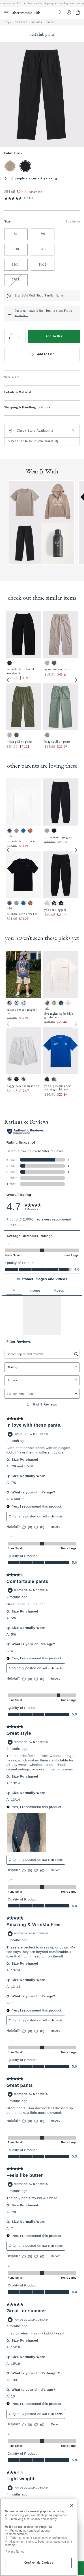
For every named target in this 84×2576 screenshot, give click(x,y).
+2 (47, 1009)
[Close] (72, 2505)
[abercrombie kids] (26, 12)
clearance (21, 22)
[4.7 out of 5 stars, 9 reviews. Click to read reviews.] (18, 198)
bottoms (36, 22)
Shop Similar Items (50, 295)
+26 (9, 836)
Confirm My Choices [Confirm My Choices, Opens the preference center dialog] (38, 2562)
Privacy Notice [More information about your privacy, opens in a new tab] (15, 2551)
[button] (25, 502)
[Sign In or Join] (70, 12)
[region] (38, 2537)
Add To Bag (53, 336)
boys (8, 22)
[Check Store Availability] (42, 431)
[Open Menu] (5, 12)
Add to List (42, 354)
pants (49, 22)
